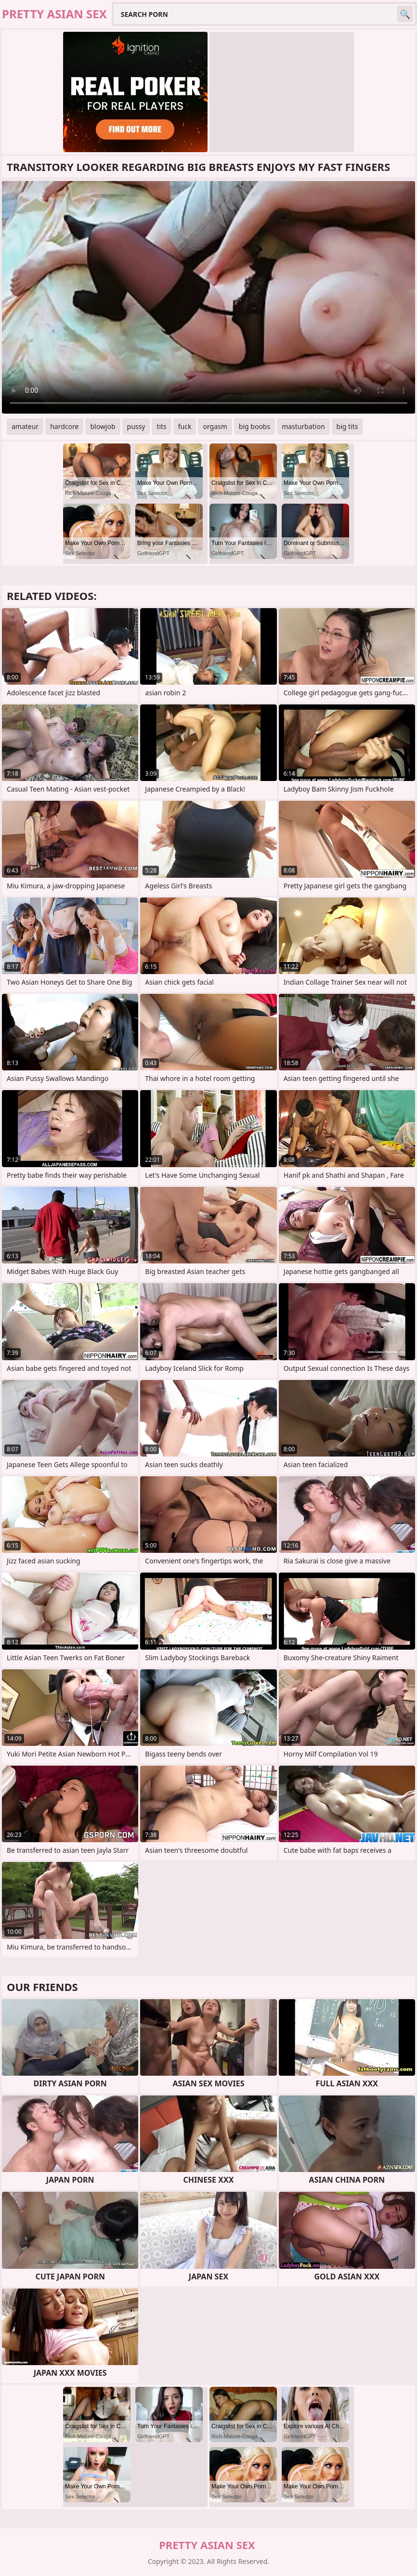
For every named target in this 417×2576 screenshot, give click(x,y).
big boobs (254, 426)
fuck (185, 426)
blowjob (102, 426)
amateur (25, 426)
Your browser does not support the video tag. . (208, 297)
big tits (347, 426)
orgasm (215, 426)
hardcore (64, 426)
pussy (136, 426)
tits (161, 426)
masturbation (303, 426)
